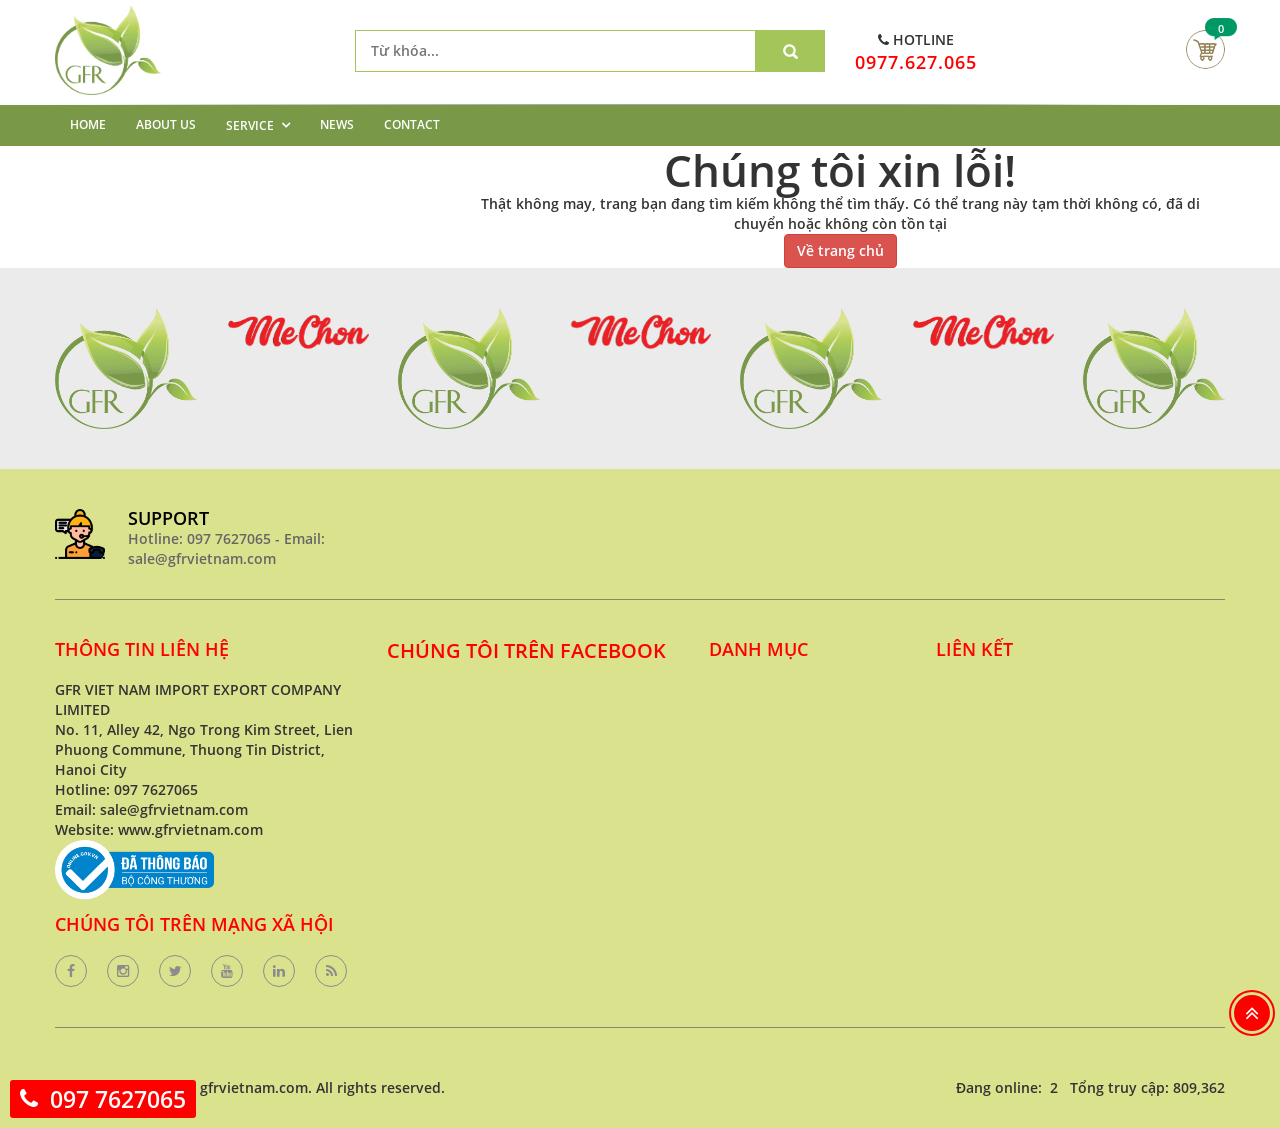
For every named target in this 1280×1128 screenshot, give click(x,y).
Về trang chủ (840, 250)
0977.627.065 (916, 62)
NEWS (337, 124)
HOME (88, 124)
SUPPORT (168, 518)
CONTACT (412, 124)
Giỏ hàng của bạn (1205, 49)
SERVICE (250, 125)
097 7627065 (118, 1099)
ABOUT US (166, 124)
